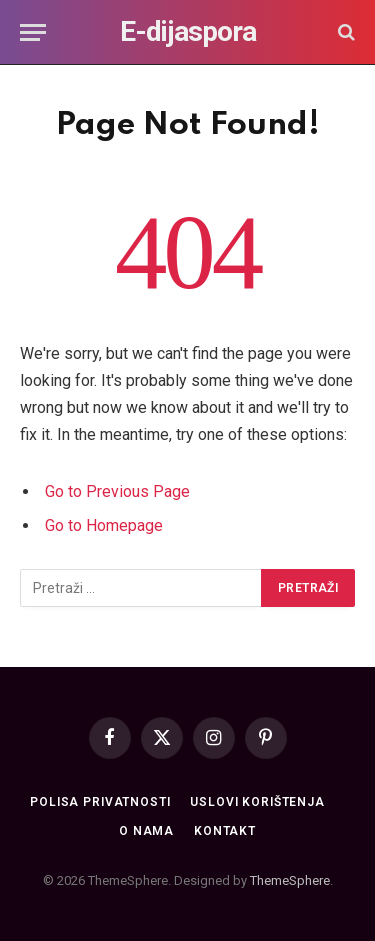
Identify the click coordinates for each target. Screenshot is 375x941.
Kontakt (225, 831)
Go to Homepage (104, 525)
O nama (146, 831)
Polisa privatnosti (100, 802)
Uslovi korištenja (257, 802)
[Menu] (33, 32)
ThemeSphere (290, 880)
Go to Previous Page (117, 491)
